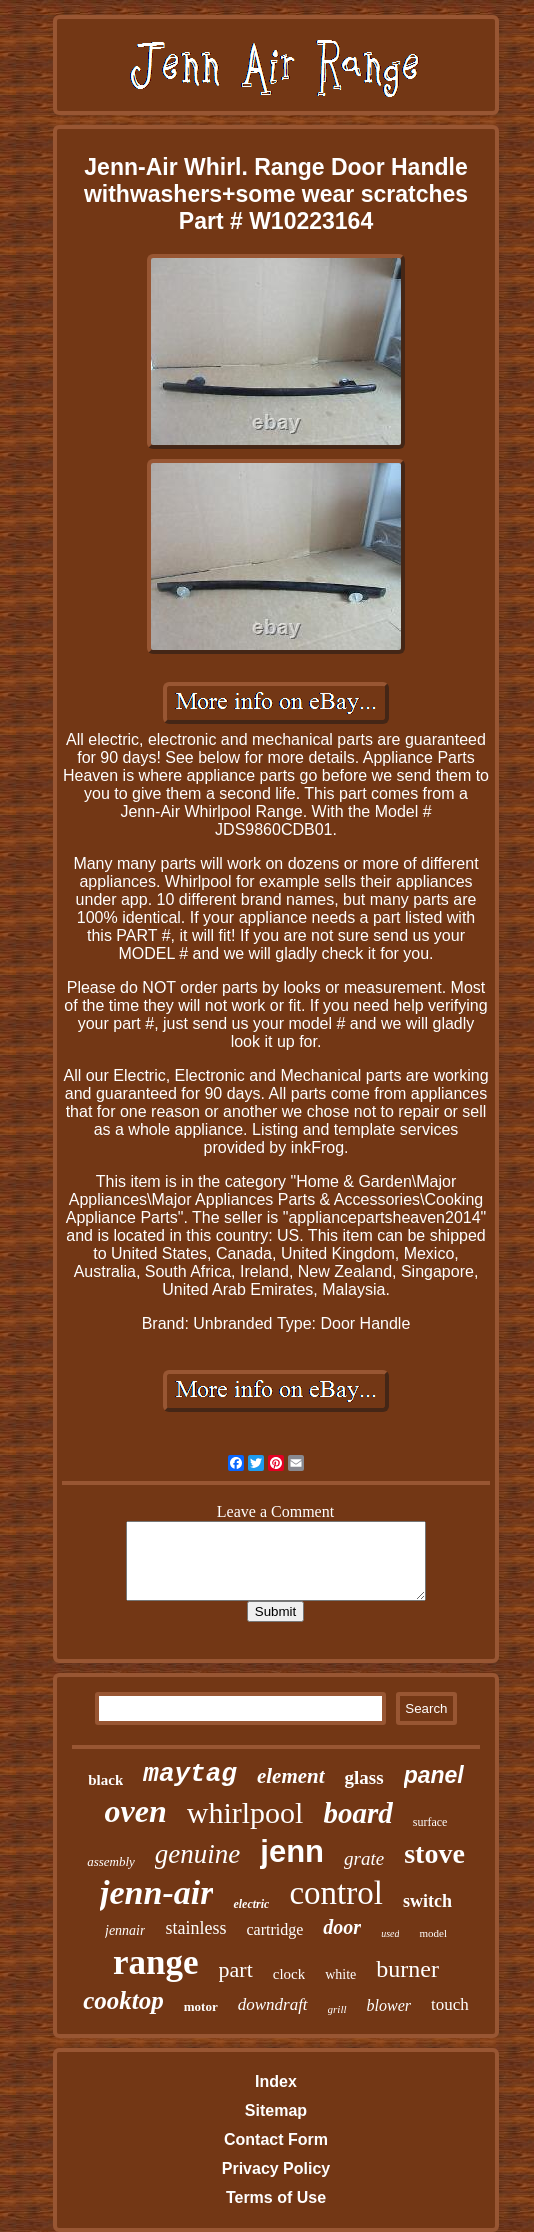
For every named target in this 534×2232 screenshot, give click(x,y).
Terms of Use (276, 2197)
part (236, 1969)
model (433, 1933)
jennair (125, 1930)
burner (407, 1969)
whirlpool (245, 1812)
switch (427, 1901)
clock (289, 1974)
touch (450, 2004)
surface (430, 1822)
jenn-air (156, 1892)
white (340, 1974)
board (357, 1813)
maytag (190, 1774)
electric (251, 1904)
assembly (111, 1861)
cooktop (123, 2000)
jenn (292, 1851)
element (291, 1776)
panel (434, 1775)
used (390, 1933)
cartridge (274, 1929)
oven (136, 1811)
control (335, 1893)
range (156, 1962)
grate (364, 1858)
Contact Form (276, 2139)
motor (201, 2006)
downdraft (273, 2004)
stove (434, 1853)
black (105, 1780)
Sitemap (276, 2110)
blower (389, 2005)
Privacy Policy (276, 2168)
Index (276, 2081)
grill (337, 2009)
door (342, 1927)
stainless (195, 1928)
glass (364, 1777)
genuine (197, 1854)
